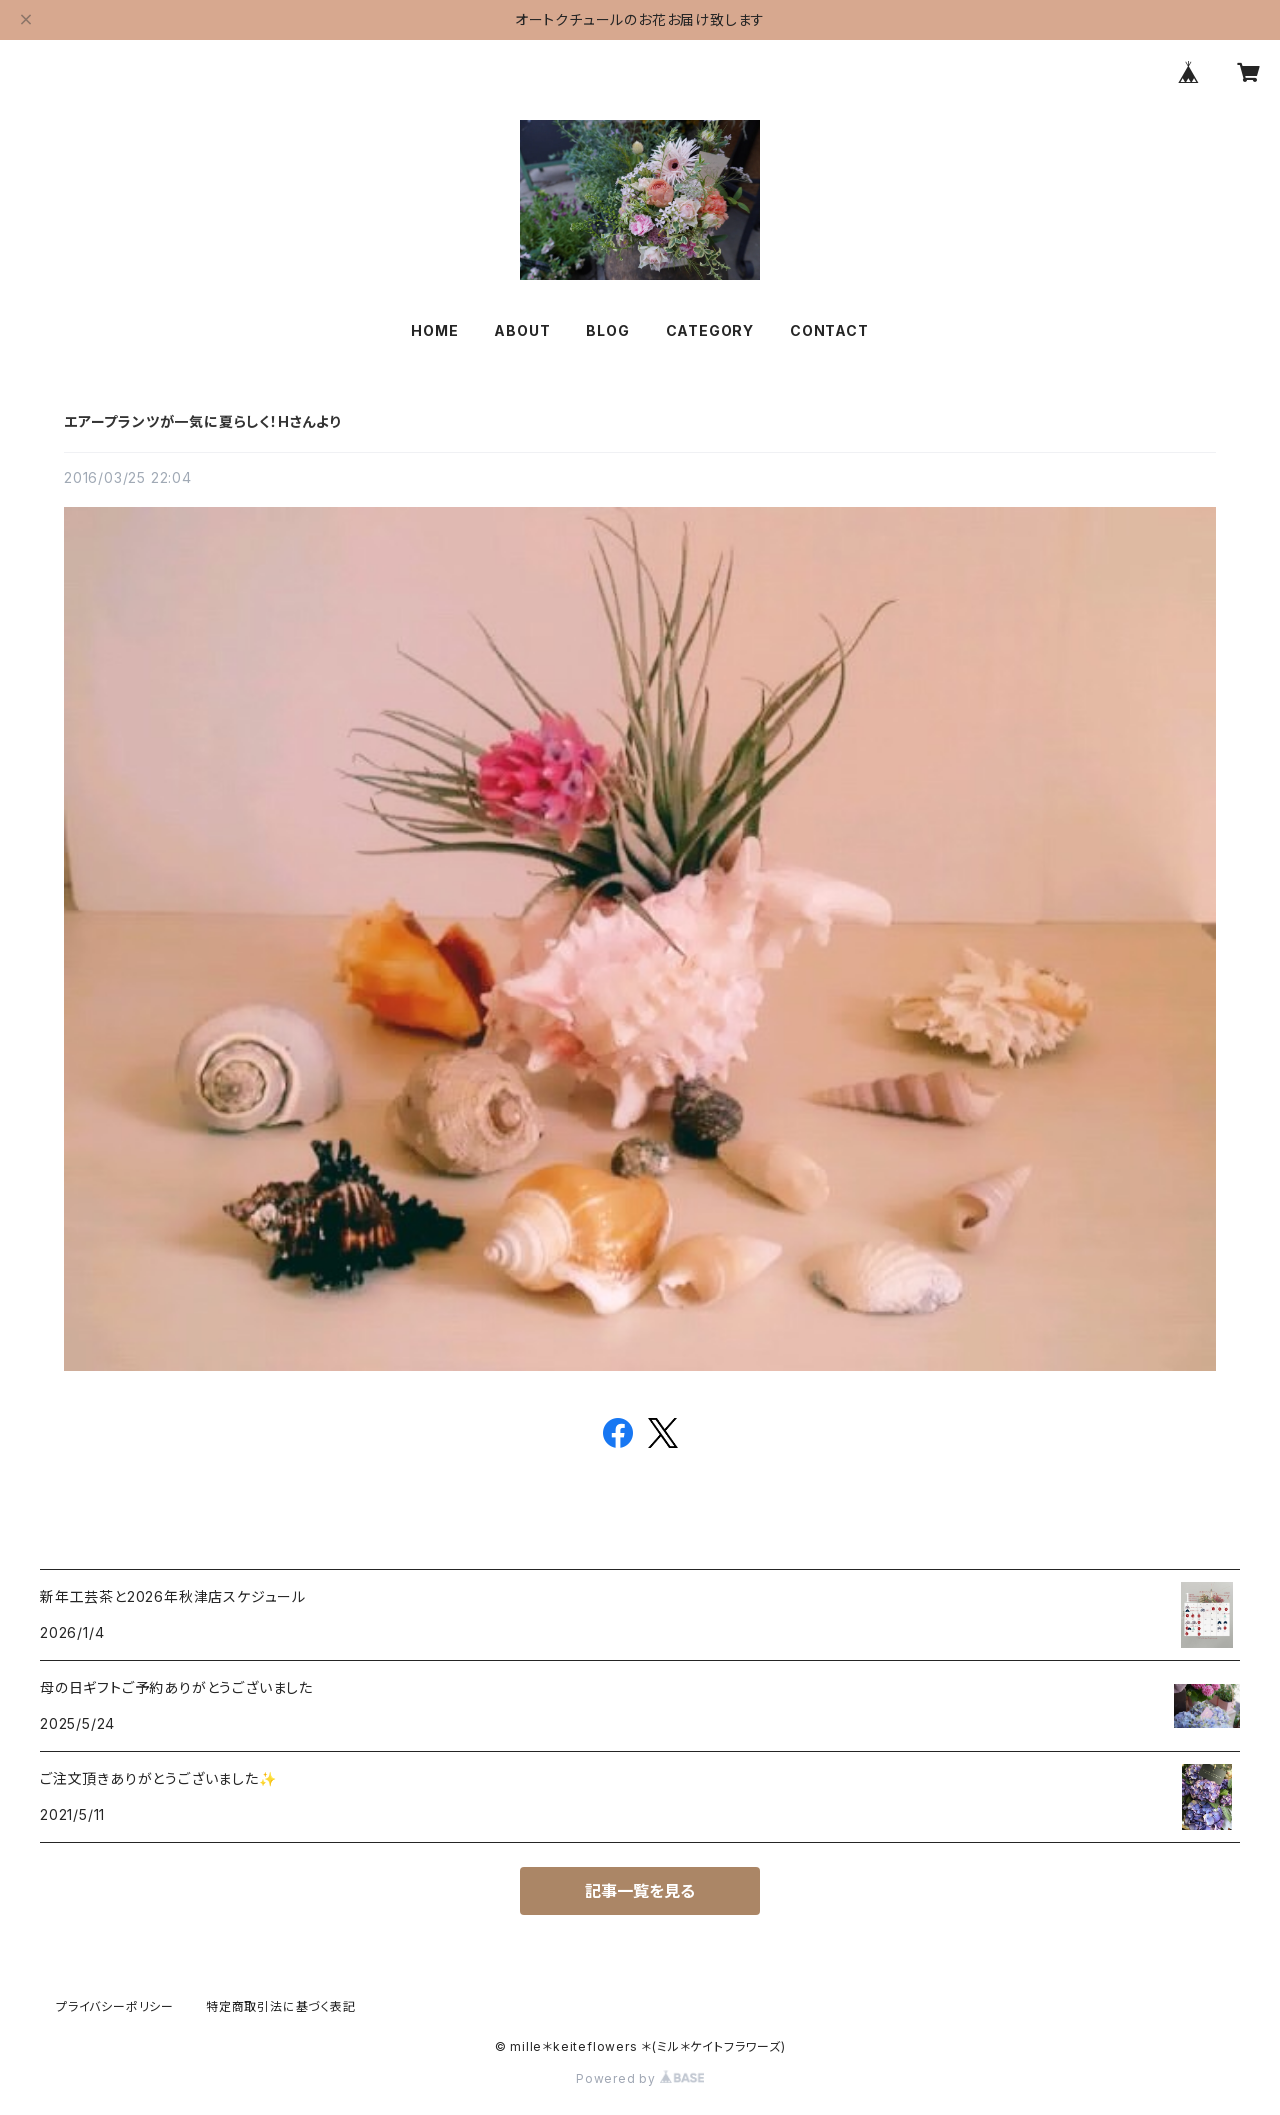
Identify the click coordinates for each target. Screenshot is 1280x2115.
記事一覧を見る (640, 1891)
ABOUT (522, 330)
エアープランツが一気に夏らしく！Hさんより (202, 421)
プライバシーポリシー (115, 2006)
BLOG (607, 330)
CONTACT (829, 330)
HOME (434, 330)
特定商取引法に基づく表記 (281, 2006)
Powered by (640, 2078)
